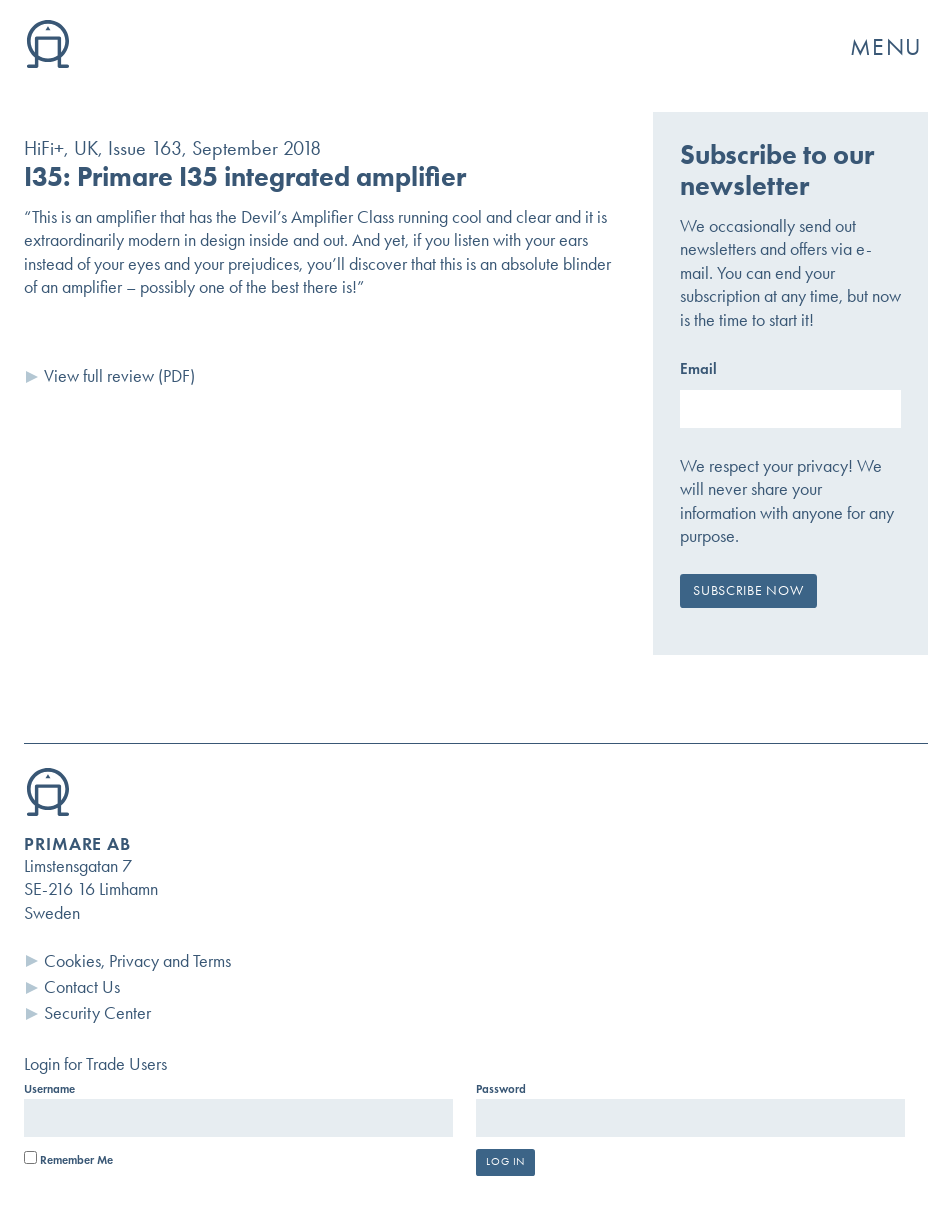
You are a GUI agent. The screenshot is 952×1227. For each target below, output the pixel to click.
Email (698, 368)
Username (49, 1089)
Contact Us (82, 987)
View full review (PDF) (119, 376)
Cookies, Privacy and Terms (137, 961)
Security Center (97, 1013)
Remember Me (68, 1160)
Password (501, 1089)
